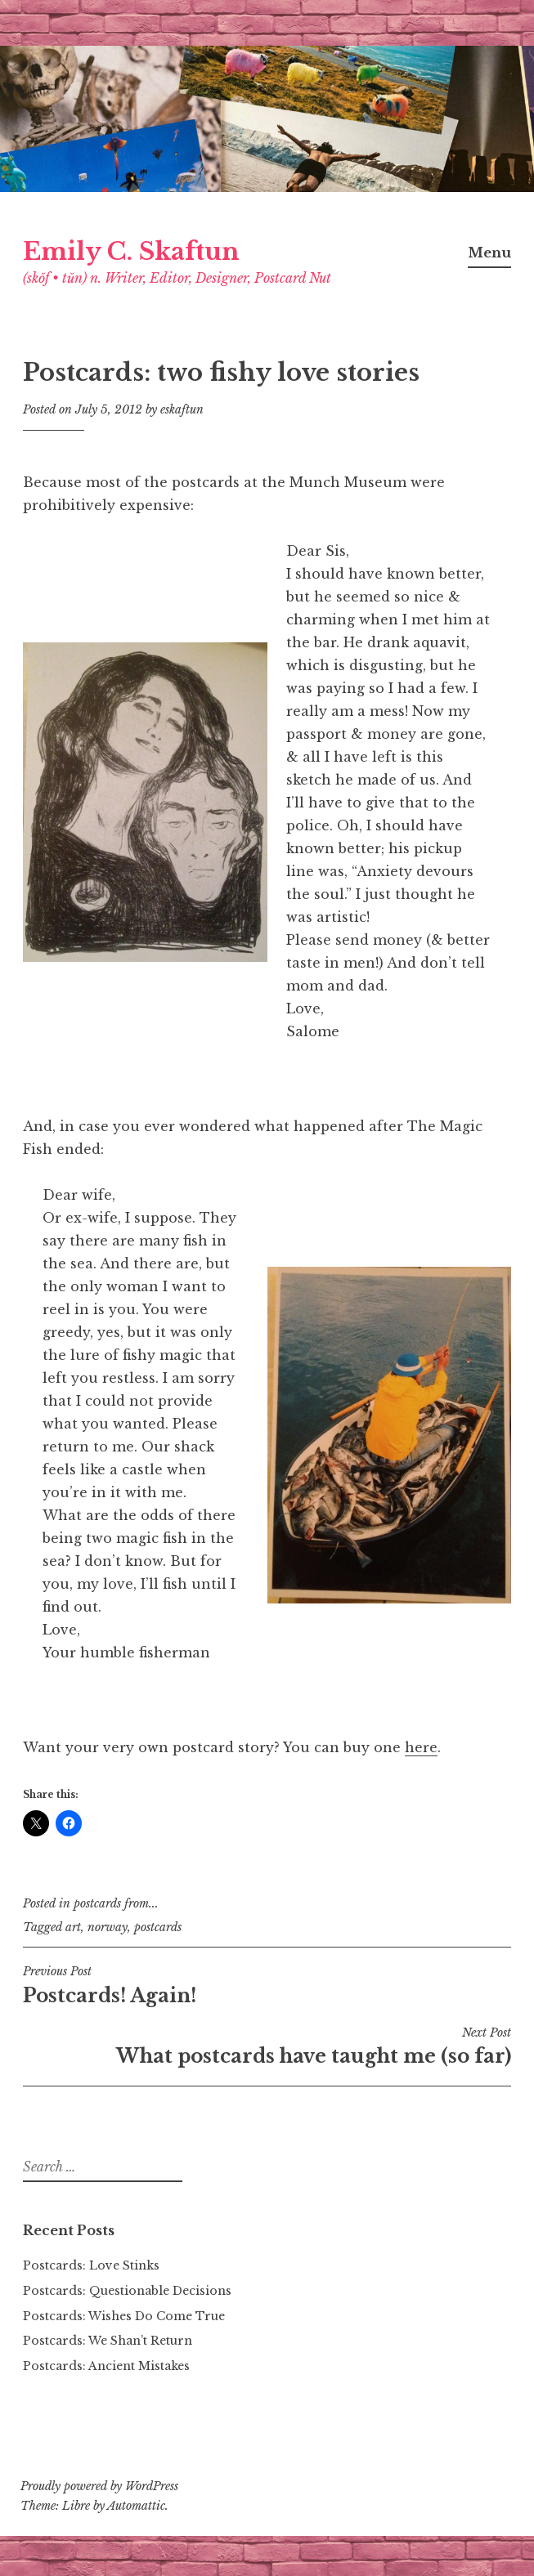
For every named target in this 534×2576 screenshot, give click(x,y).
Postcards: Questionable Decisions (127, 2290)
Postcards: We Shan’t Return (107, 2340)
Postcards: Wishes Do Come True (124, 2316)
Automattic (136, 2505)
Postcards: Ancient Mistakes (106, 2366)
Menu (489, 252)
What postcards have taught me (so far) (267, 2046)
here (421, 1747)
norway (108, 1927)
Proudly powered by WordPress (99, 2486)
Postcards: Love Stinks (91, 2265)
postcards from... (116, 1903)
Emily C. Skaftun (131, 251)
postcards (158, 1927)
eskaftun (182, 409)
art (73, 1927)
